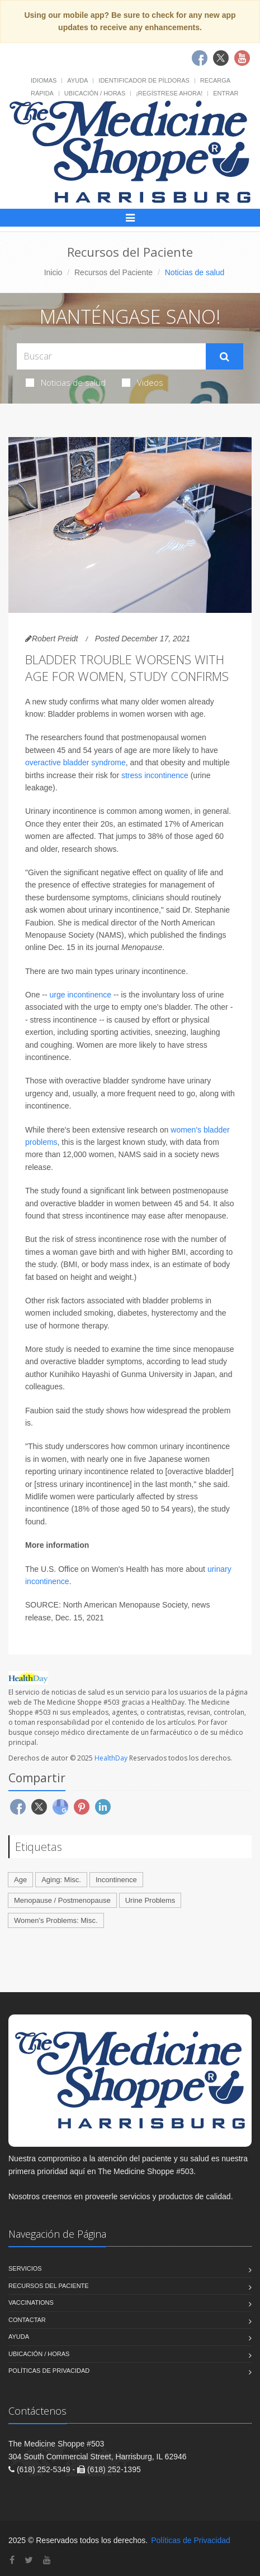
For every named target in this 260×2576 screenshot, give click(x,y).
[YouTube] (47, 2560)
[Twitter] (29, 2560)
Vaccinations (31, 2302)
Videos (142, 382)
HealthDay (110, 1758)
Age (20, 1879)
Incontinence (116, 1879)
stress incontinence (154, 775)
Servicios (25, 2268)
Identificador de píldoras (144, 80)
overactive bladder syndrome (75, 762)
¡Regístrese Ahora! (169, 93)
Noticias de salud (66, 382)
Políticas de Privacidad (48, 2370)
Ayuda (77, 80)
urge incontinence (81, 994)
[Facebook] (12, 2560)
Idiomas (43, 80)
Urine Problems (150, 1900)
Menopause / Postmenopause (62, 1900)
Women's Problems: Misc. (56, 1920)
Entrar (225, 93)
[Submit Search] (224, 356)
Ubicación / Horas (94, 93)
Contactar (27, 2319)
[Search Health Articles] (111, 356)
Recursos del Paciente (113, 272)
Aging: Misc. (61, 1879)
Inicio (53, 272)
